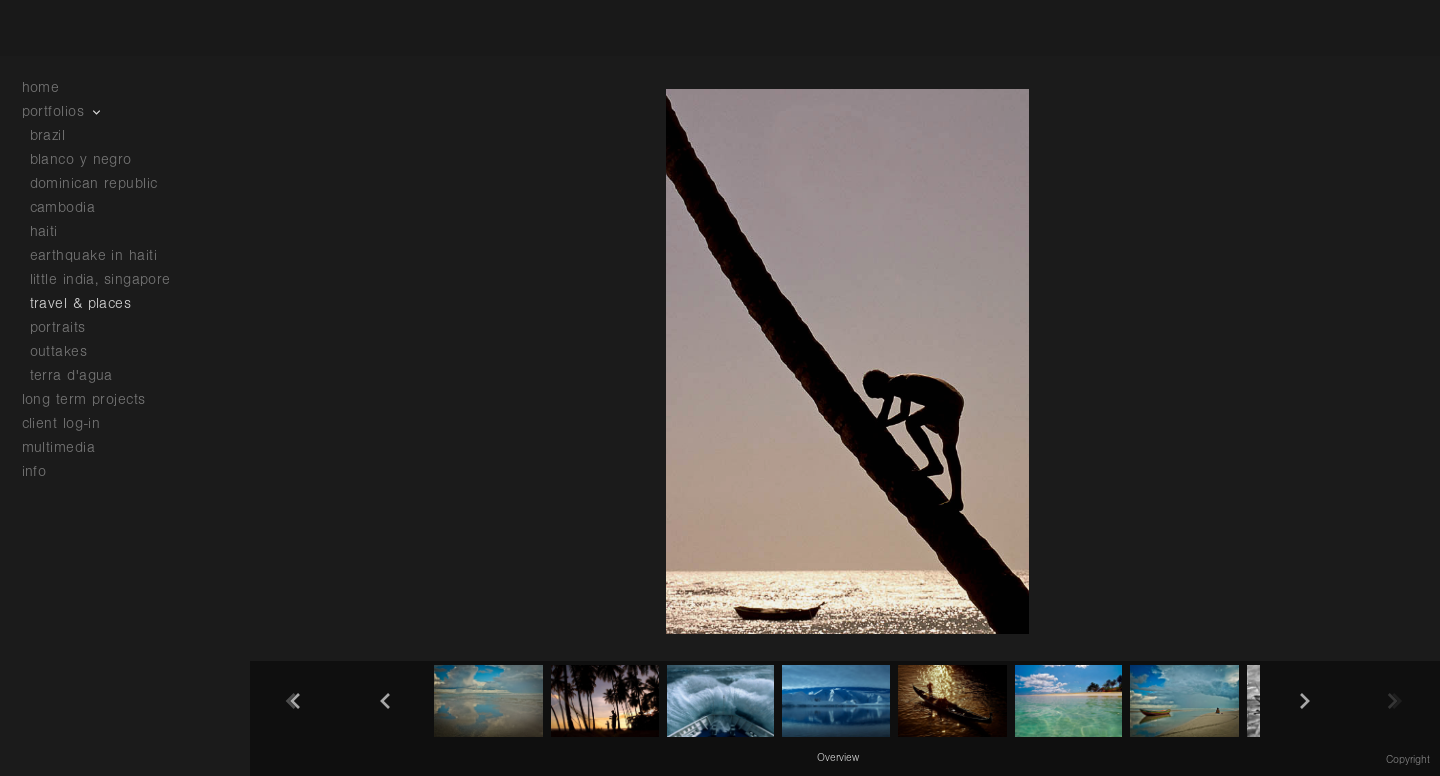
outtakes (59, 351)
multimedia (69, 447)
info (44, 471)
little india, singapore (100, 279)
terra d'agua (71, 375)
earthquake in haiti (94, 255)
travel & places (81, 303)
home (41, 87)
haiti (44, 231)
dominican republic (94, 183)
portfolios (63, 111)
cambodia (63, 207)
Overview (838, 758)
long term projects (94, 399)
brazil (48, 135)
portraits (58, 327)
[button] (838, 757)
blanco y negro (81, 159)
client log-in (61, 423)
